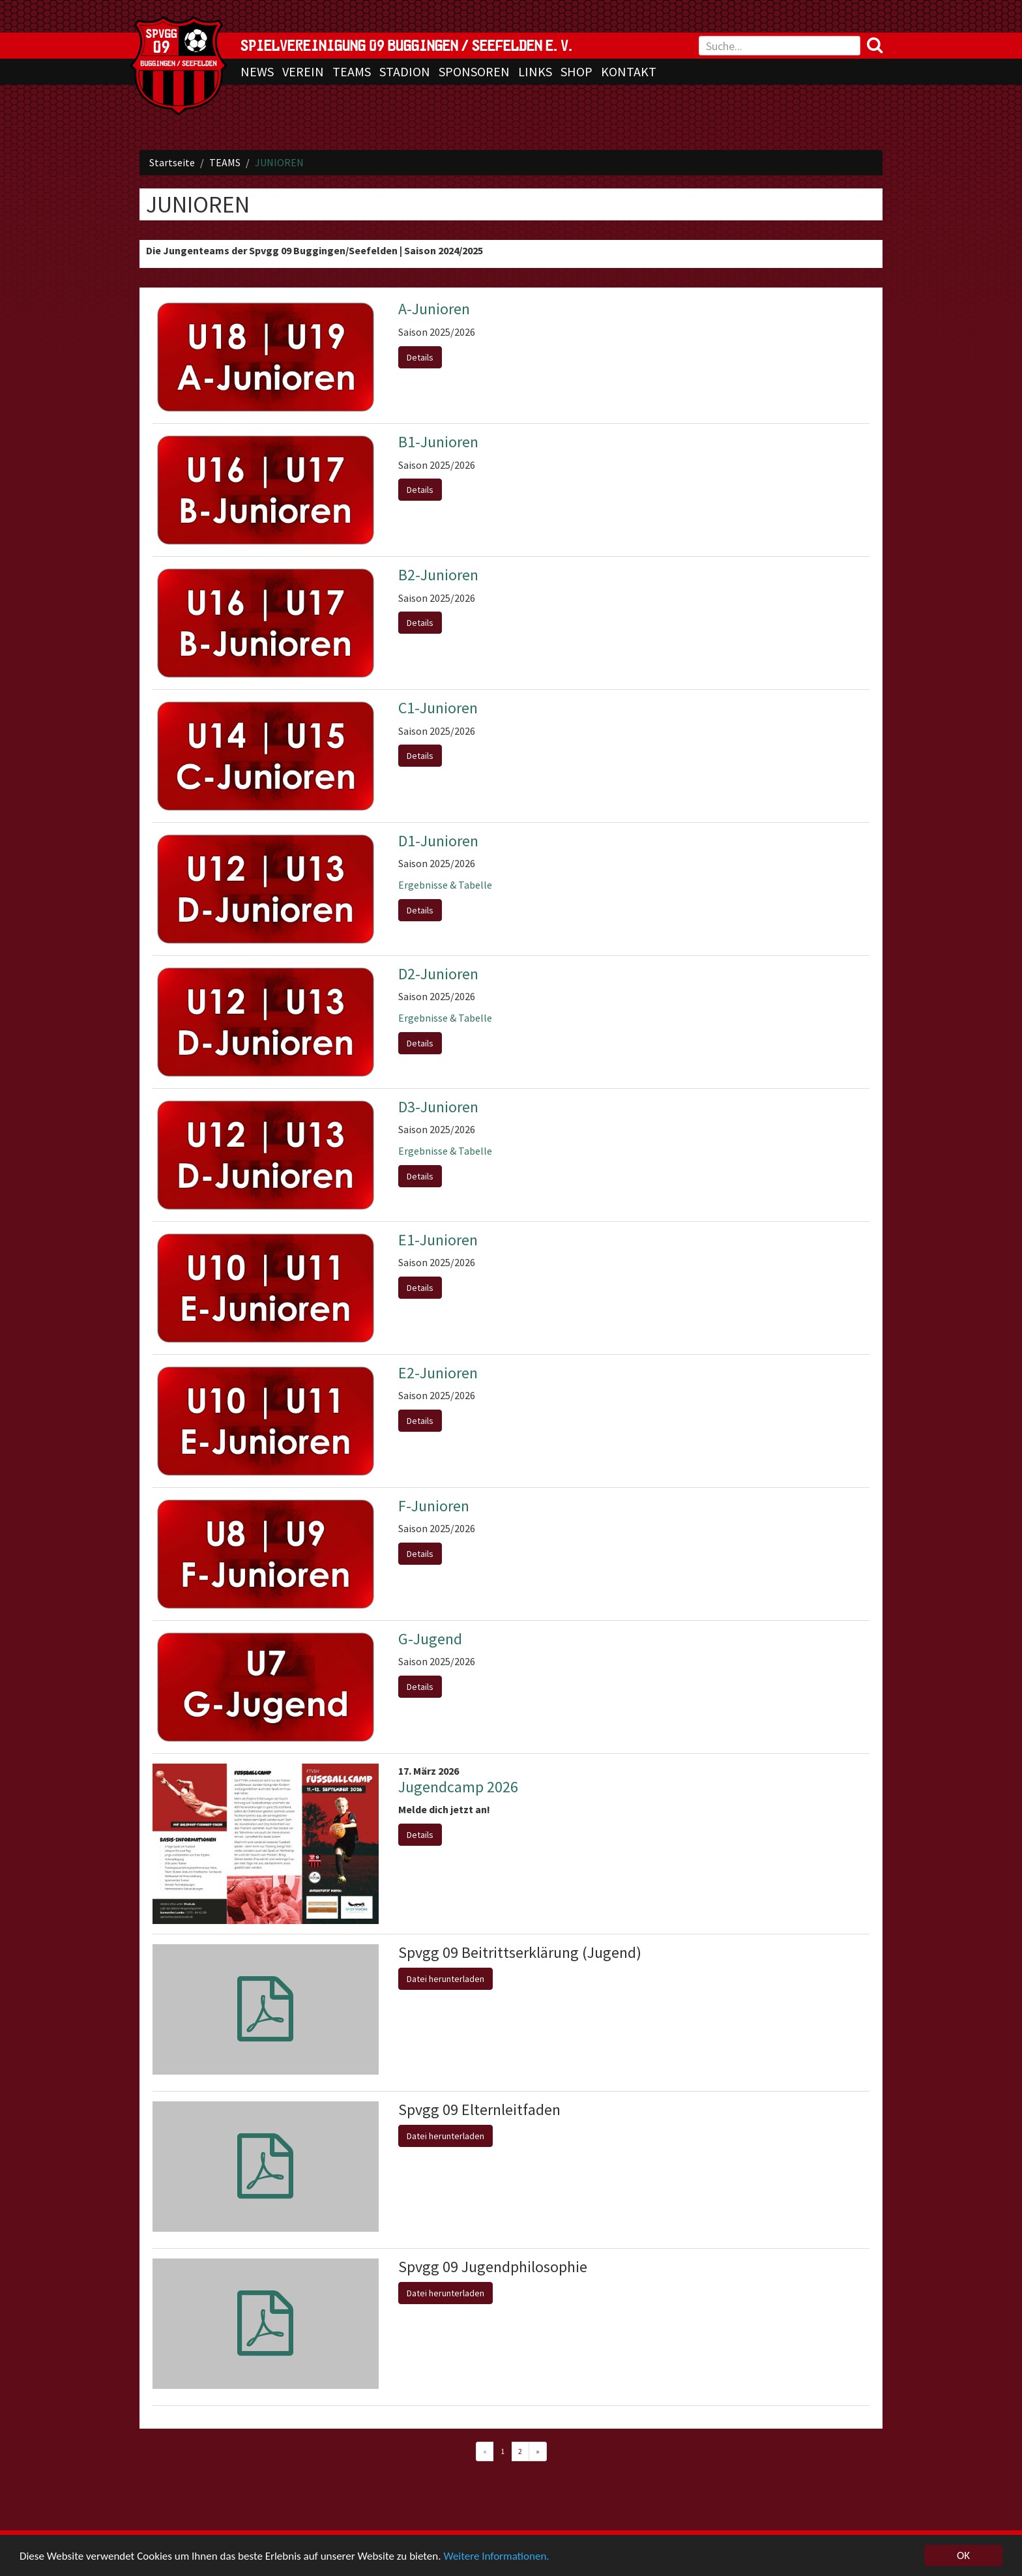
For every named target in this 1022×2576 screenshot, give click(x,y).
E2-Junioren (438, 1373)
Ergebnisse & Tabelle (445, 884)
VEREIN (303, 71)
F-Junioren (433, 1506)
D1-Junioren (438, 841)
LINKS (535, 71)
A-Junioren (434, 309)
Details (420, 357)
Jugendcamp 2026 (458, 1787)
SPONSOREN (474, 71)
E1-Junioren (438, 1240)
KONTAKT (628, 71)
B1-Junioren (438, 442)
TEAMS (351, 71)
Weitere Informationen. (496, 2556)
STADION (404, 71)
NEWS (257, 71)
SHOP (576, 71)
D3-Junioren (438, 1107)
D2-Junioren (438, 974)
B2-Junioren (438, 575)
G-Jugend (430, 1639)
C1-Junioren (438, 708)
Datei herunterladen (445, 1979)
